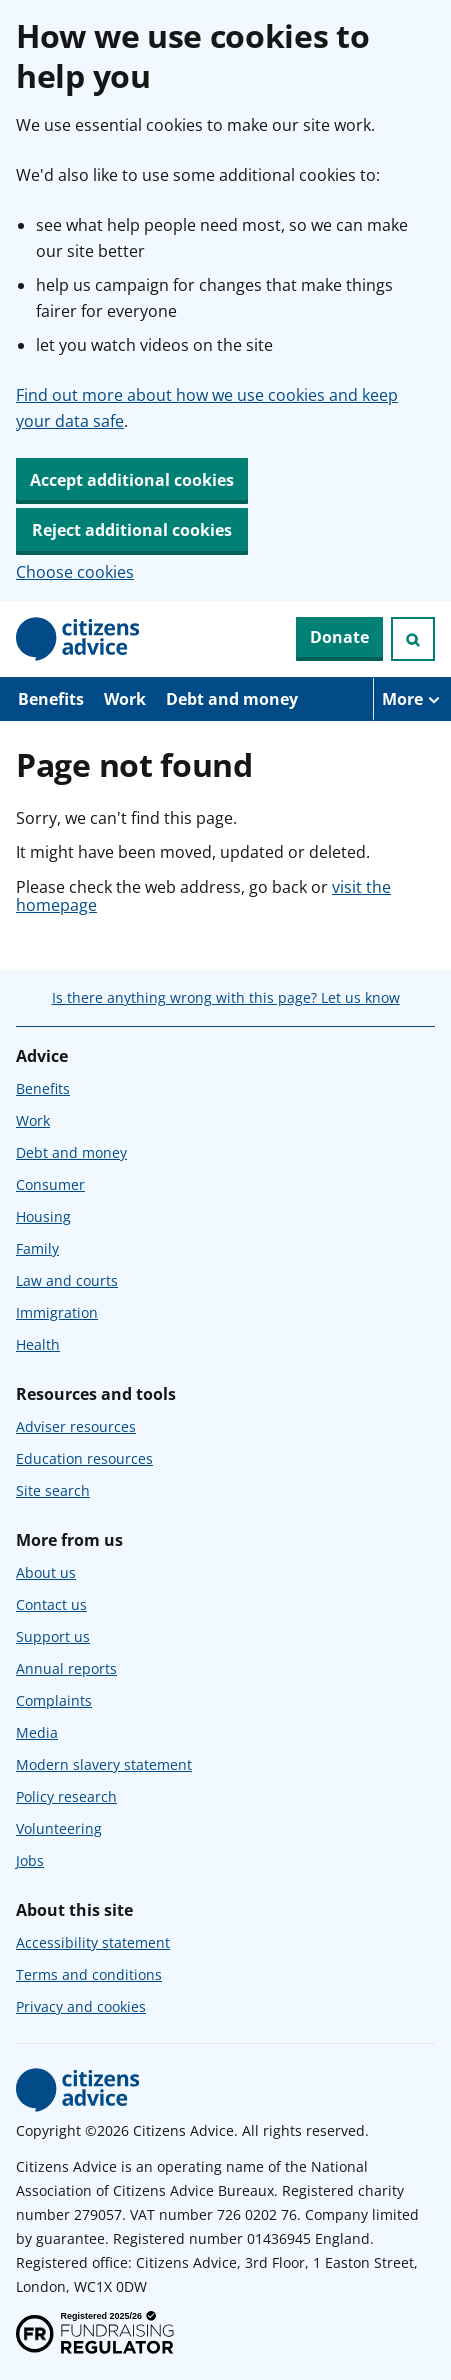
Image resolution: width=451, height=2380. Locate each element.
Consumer (50, 1184)
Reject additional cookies (132, 530)
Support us (53, 1636)
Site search (53, 1490)
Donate (339, 637)
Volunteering (59, 1828)
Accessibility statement (93, 1942)
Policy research (66, 1796)
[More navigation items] (412, 699)
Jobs (30, 1860)
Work (125, 699)
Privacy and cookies (81, 2006)
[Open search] (413, 639)
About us (46, 1572)
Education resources (84, 1458)
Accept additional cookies (132, 480)
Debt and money (232, 699)
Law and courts (67, 1280)
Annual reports (66, 1668)
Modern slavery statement (104, 1764)
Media (37, 1732)
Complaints (54, 1700)
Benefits (51, 699)
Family (37, 1248)
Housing (43, 1216)
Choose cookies (75, 572)
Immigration (57, 1312)
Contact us (51, 1604)
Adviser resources (76, 1426)
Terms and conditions (89, 1974)
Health (38, 1344)
